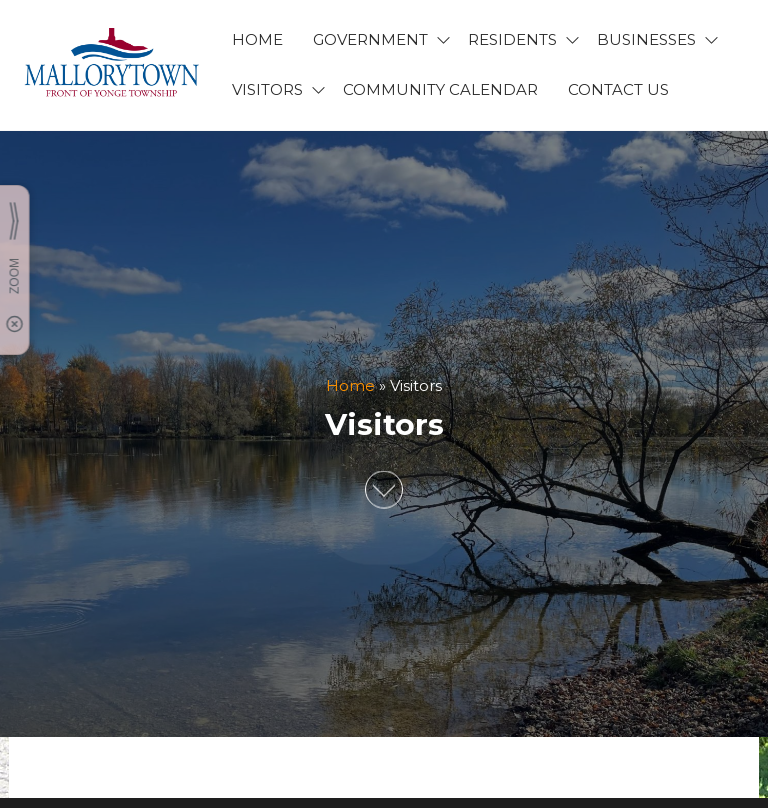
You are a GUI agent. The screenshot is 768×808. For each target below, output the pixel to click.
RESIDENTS (512, 39)
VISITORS (267, 89)
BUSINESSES (646, 39)
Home (350, 385)
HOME (257, 39)
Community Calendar (440, 89)
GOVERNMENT (370, 39)
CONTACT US (618, 89)
